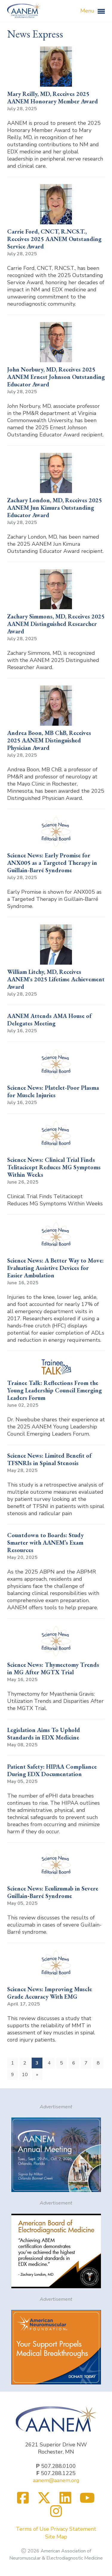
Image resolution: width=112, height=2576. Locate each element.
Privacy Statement (73, 2529)
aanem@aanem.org (56, 2480)
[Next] (37, 2074)
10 (25, 2074)
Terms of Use (32, 2529)
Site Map (56, 2536)
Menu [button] (92, 11)
